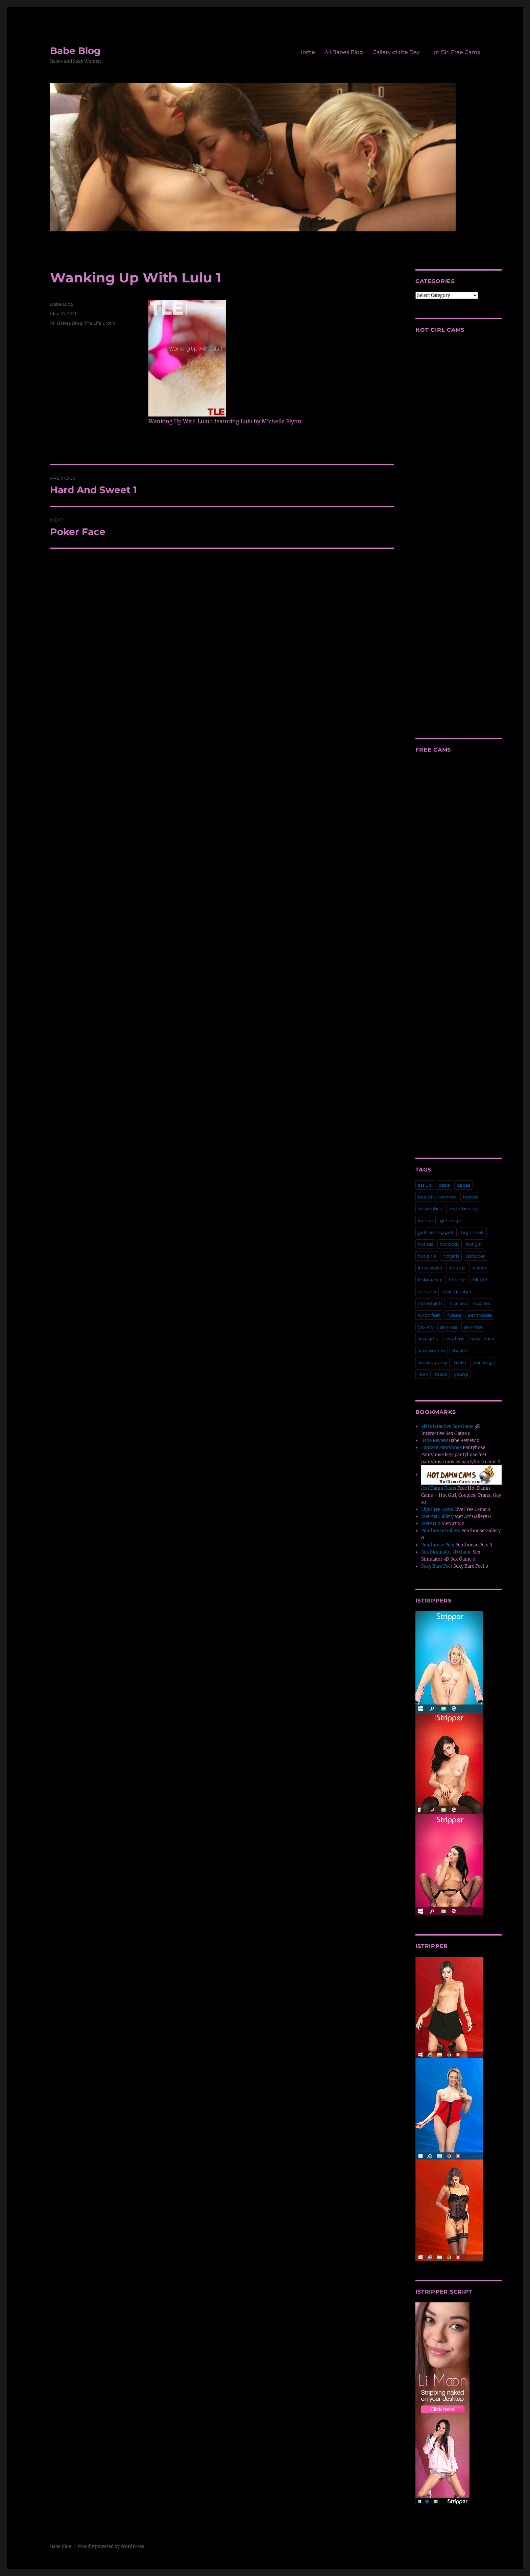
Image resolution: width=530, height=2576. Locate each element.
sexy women (431, 1350)
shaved (460, 1350)
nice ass (457, 1303)
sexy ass (448, 1327)
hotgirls (450, 1256)
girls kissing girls (436, 1232)
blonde (471, 1196)
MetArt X (430, 1523)
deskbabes (430, 1208)
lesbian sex (430, 1279)
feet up (425, 1220)
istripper (475, 1256)
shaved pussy (432, 1362)
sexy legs (454, 1338)
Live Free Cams (437, 1509)
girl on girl (451, 1220)
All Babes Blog (343, 52)
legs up (457, 1267)
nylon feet (429, 1315)
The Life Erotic (99, 323)
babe (444, 1185)
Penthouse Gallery (440, 1531)
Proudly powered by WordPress (110, 2546)
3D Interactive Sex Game (447, 1426)
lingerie (457, 1279)
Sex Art (425, 1327)
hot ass (425, 1244)
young (461, 1374)
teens (441, 1374)
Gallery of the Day (396, 52)
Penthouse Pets (437, 1545)
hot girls (427, 1256)
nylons (454, 1315)
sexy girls (428, 1338)
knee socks (430, 1267)
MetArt (480, 1279)
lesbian (480, 1267)
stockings (483, 1362)
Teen (423, 1374)
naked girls (430, 1303)
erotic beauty (463, 1208)
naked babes (457, 1291)
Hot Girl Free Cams (454, 52)
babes (463, 1185)
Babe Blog (75, 50)
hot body (449, 1244)
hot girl (474, 1244)
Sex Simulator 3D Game (446, 1552)
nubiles (481, 1303)
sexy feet (473, 1327)
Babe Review (434, 1440)
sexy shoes (482, 1338)
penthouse (480, 1315)
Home (306, 52)
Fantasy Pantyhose (441, 1447)
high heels (472, 1232)
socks (460, 1362)
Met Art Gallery (437, 1516)
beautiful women (437, 1196)
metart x (427, 1291)
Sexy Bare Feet (436, 1566)
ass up (425, 1185)
